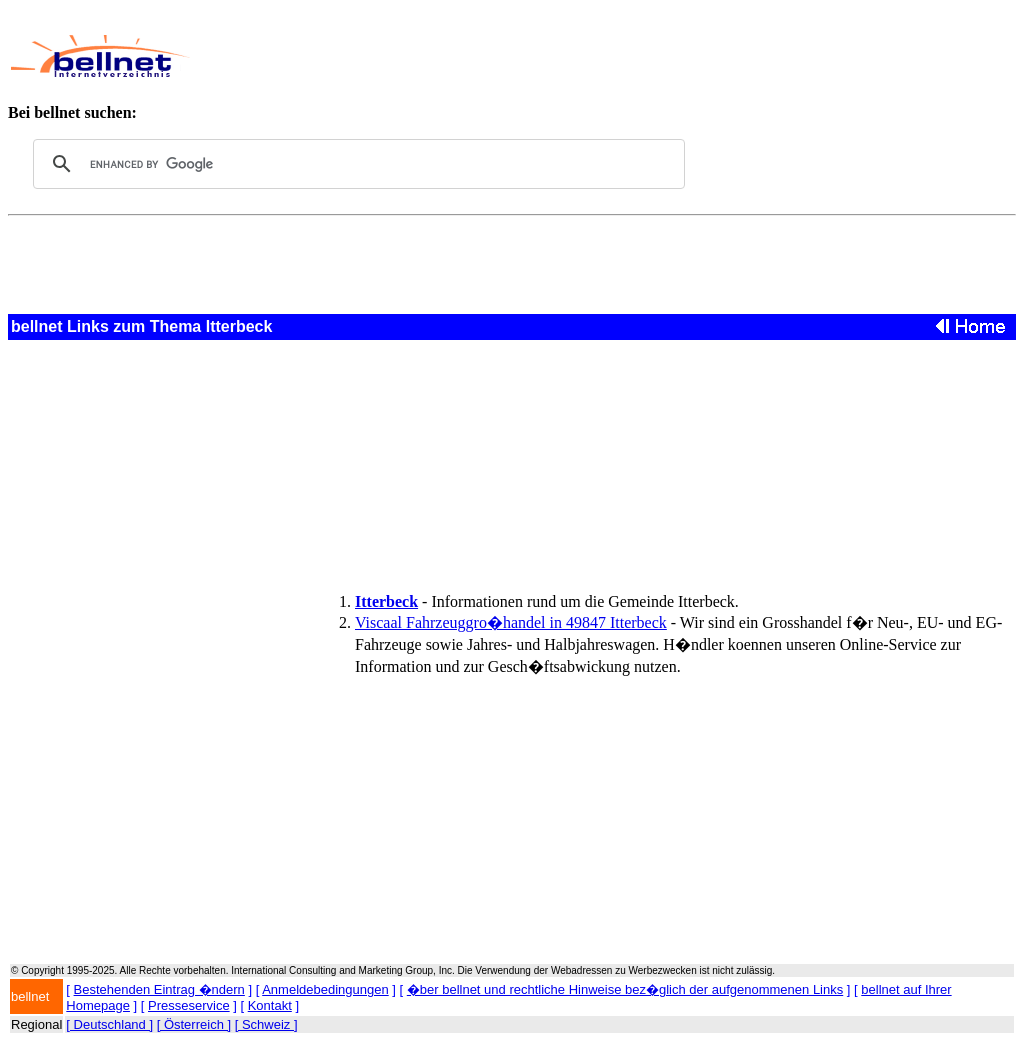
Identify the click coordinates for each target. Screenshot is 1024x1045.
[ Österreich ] (194, 1024)
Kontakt (270, 1005)
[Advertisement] (576, 56)
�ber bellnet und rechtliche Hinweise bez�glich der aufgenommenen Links (625, 989)
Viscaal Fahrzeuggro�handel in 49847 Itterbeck (511, 622)
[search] (356, 164)
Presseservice (189, 1005)
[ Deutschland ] (109, 1024)
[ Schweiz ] (266, 1024)
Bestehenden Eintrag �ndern (159, 989)
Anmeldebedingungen (325, 989)
